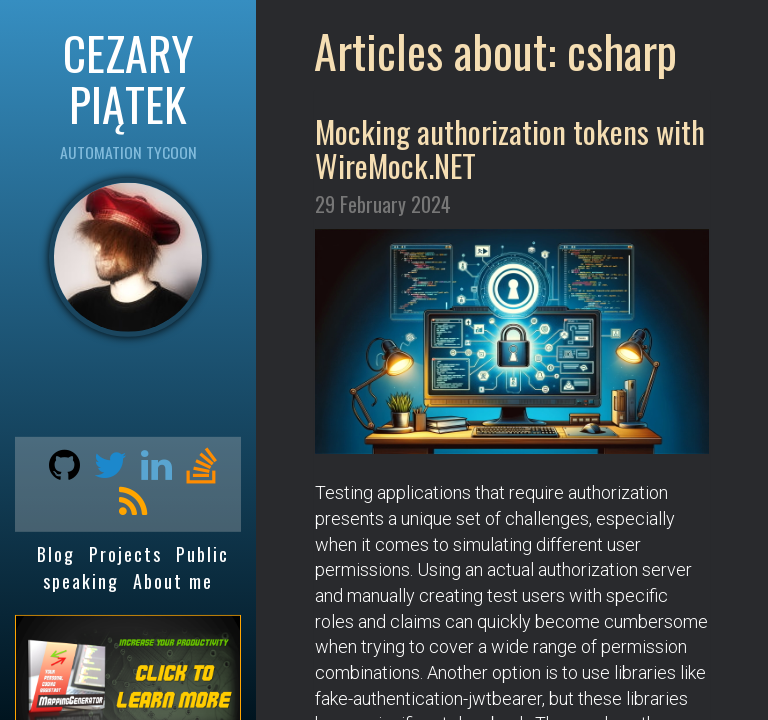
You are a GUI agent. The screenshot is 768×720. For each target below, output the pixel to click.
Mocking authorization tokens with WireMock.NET (510, 148)
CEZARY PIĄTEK (128, 77)
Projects (125, 554)
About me (173, 580)
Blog (56, 554)
